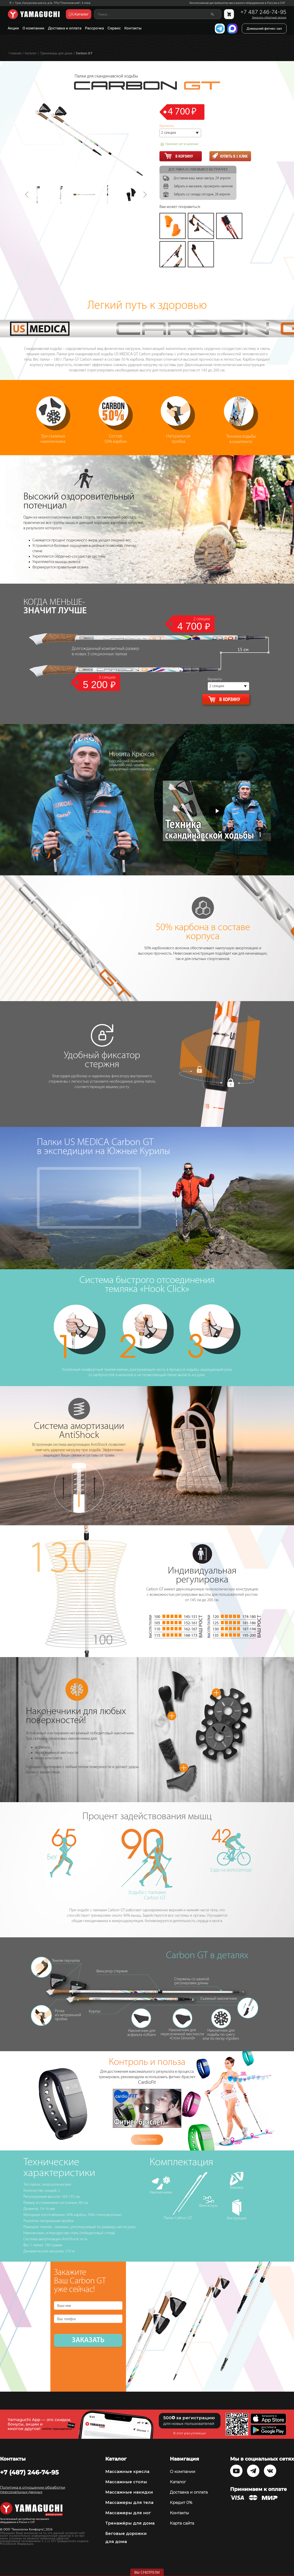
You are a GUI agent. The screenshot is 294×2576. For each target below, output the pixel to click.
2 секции (168, 133)
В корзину (229, 699)
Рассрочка (94, 28)
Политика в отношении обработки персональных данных (32, 2489)
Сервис (114, 28)
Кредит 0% (181, 2502)
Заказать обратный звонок (269, 17)
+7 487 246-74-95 (263, 12)
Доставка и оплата (64, 28)
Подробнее (147, 2139)
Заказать (88, 2340)
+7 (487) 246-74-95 (29, 2472)
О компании (33, 28)
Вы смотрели (147, 2572)
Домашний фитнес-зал (264, 28)
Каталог (178, 2481)
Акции (13, 28)
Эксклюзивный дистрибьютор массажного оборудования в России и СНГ (237, 2)
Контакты (132, 28)
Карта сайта (182, 2523)
